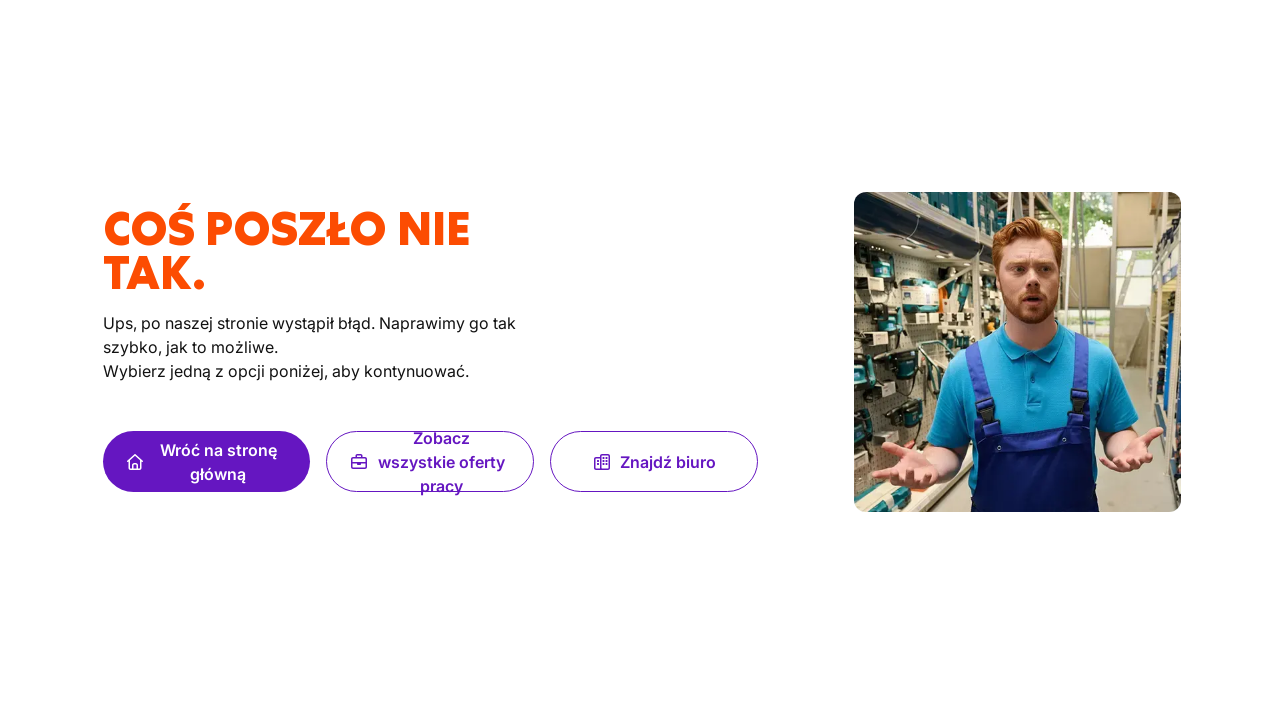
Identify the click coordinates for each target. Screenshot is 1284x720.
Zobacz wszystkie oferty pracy (428, 461)
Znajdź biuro (654, 462)
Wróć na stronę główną (202, 462)
